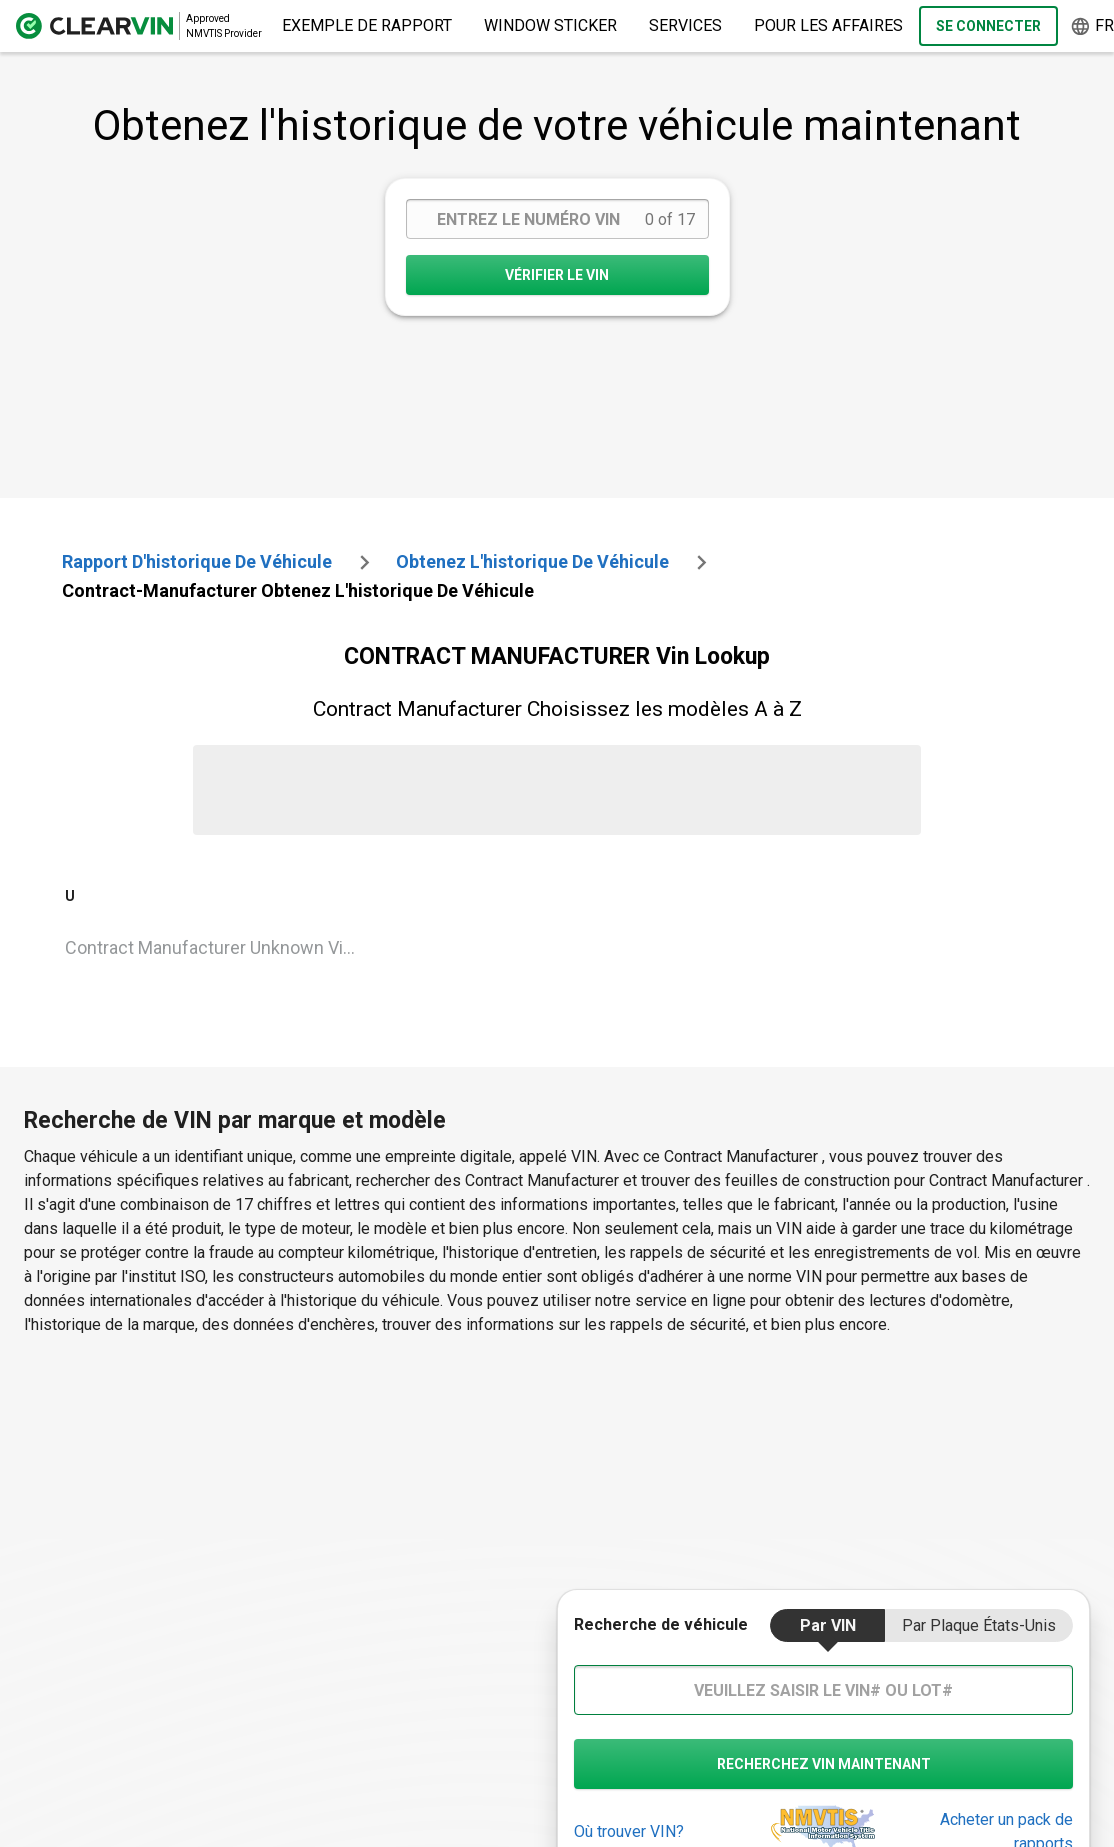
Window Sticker (550, 25)
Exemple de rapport (367, 25)
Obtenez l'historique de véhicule (532, 561)
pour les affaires (828, 25)
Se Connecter (988, 26)
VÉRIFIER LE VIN (557, 275)
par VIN (828, 1625)
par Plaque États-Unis (979, 1625)
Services (685, 25)
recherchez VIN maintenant (824, 1764)
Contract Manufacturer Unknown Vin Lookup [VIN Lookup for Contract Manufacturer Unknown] (221, 947)
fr (1092, 26)
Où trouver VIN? (629, 1831)
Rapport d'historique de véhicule (197, 561)
